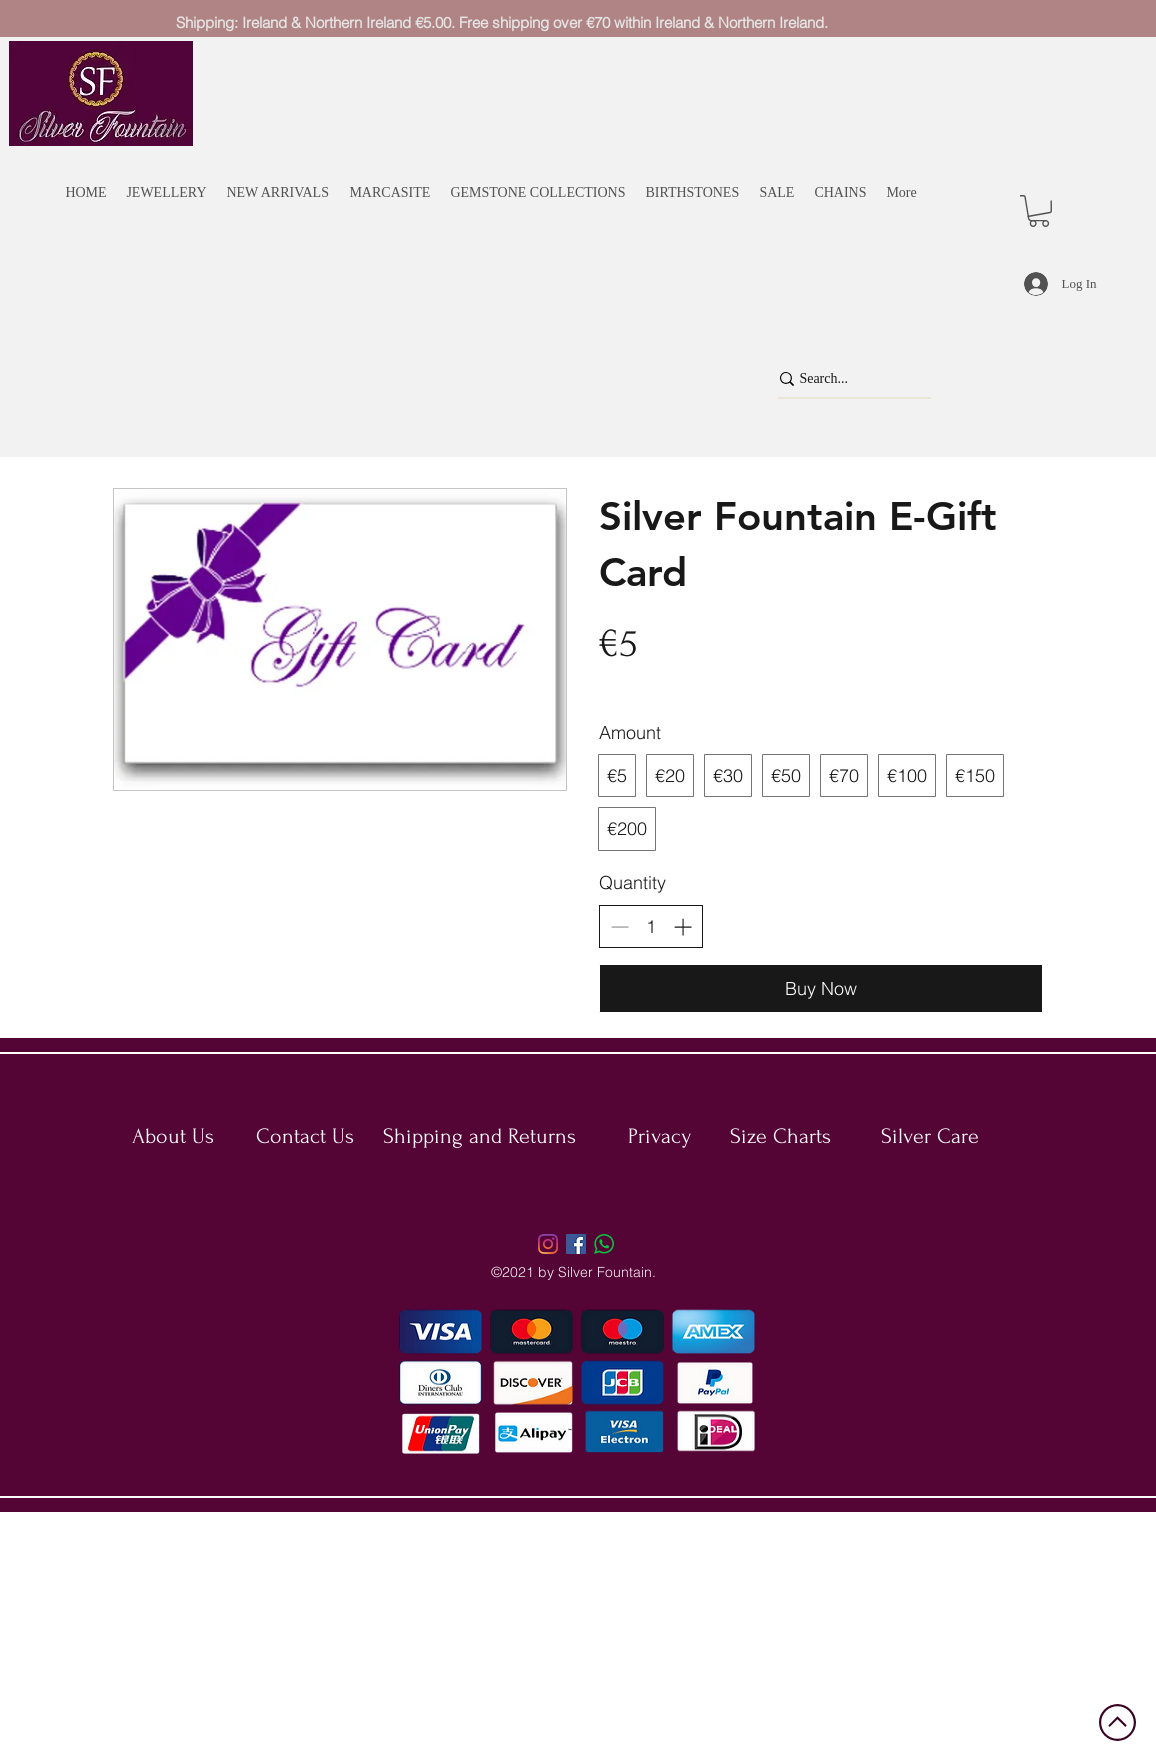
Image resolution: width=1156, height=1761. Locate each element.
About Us (173, 1136)
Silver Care (930, 1136)
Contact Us (305, 1136)
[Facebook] (576, 1244)
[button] (1039, 211)
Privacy (659, 1136)
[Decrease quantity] (619, 926)
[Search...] (844, 379)
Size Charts (780, 1136)
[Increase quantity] (682, 926)
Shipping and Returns (479, 1136)
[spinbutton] (651, 926)
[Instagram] (548, 1244)
